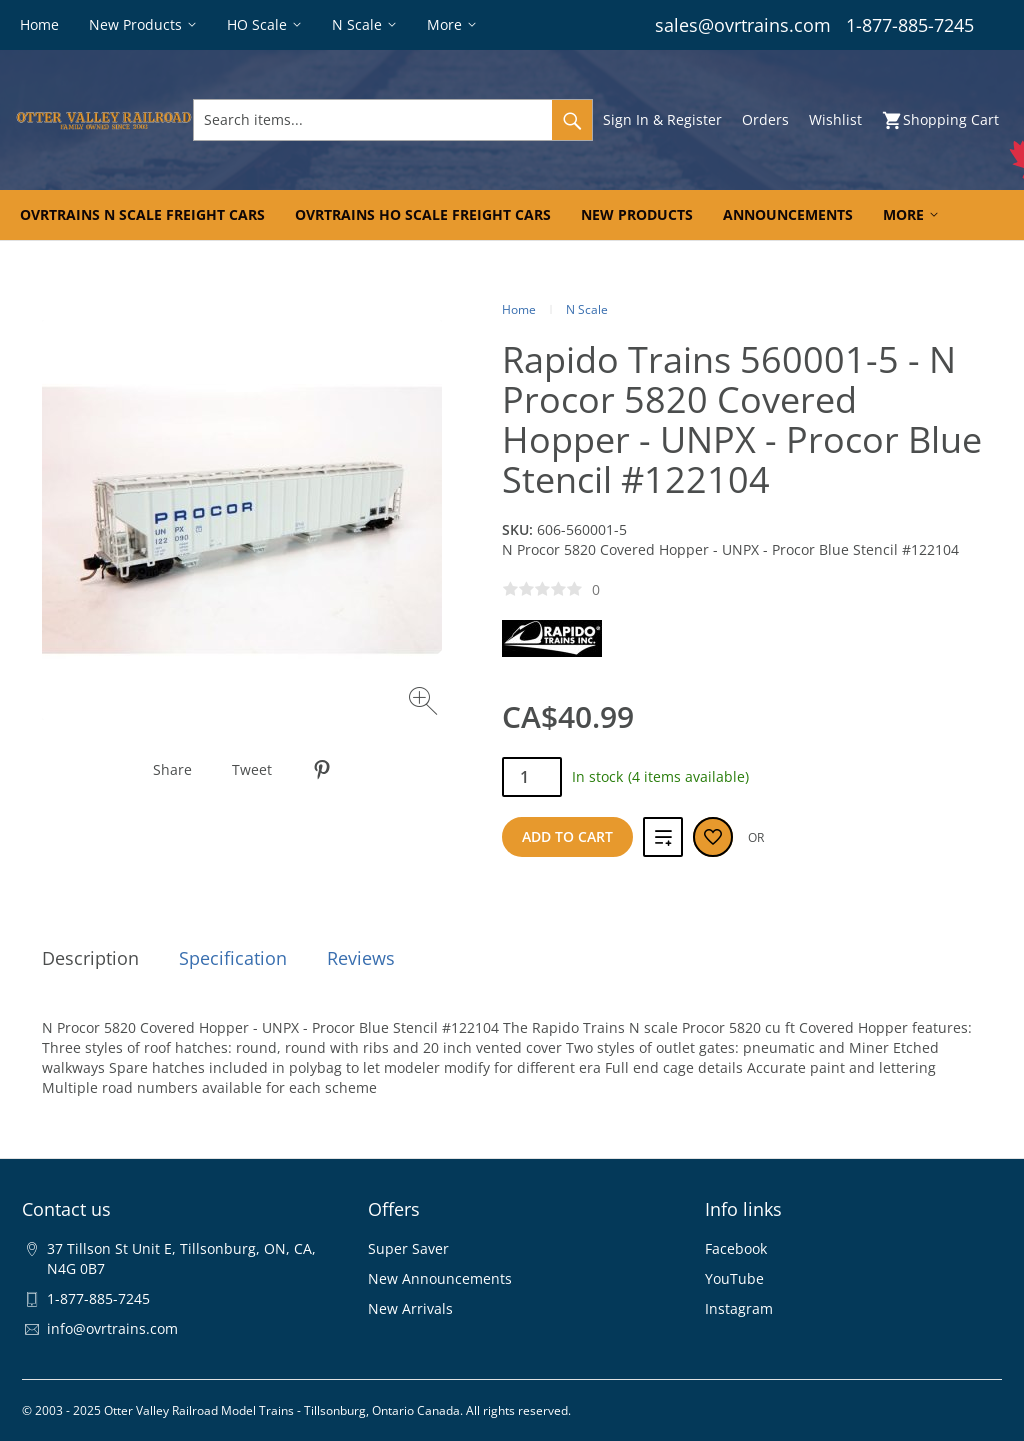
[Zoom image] (425, 703)
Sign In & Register (662, 119)
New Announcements (440, 1278)
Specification (233, 958)
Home (519, 309)
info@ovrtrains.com (112, 1328)
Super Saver (408, 1248)
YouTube (734, 1278)
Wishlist (835, 119)
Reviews (361, 958)
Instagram (739, 1308)
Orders (765, 119)
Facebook (736, 1248)
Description (90, 958)
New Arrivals (410, 1308)
